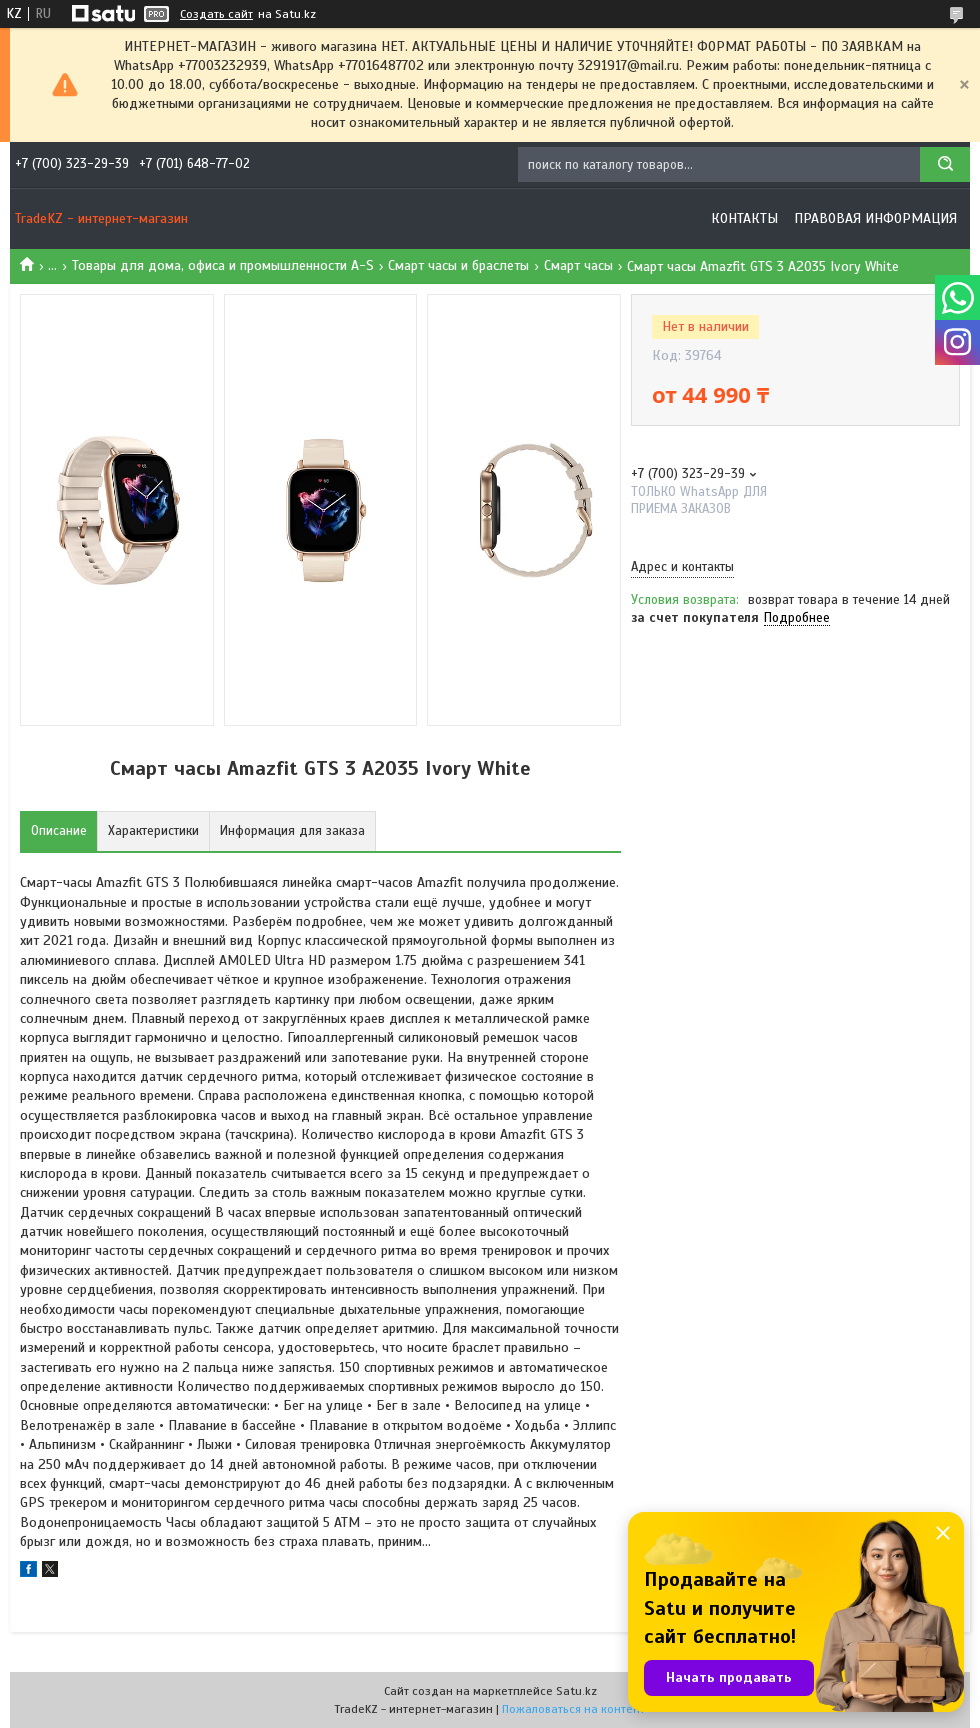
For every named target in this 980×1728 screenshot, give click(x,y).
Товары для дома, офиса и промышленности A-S (223, 265)
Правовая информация (875, 218)
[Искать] (945, 164)
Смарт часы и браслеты (458, 265)
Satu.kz (576, 1691)
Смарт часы (578, 265)
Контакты (744, 218)
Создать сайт (216, 14)
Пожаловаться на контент (573, 1709)
